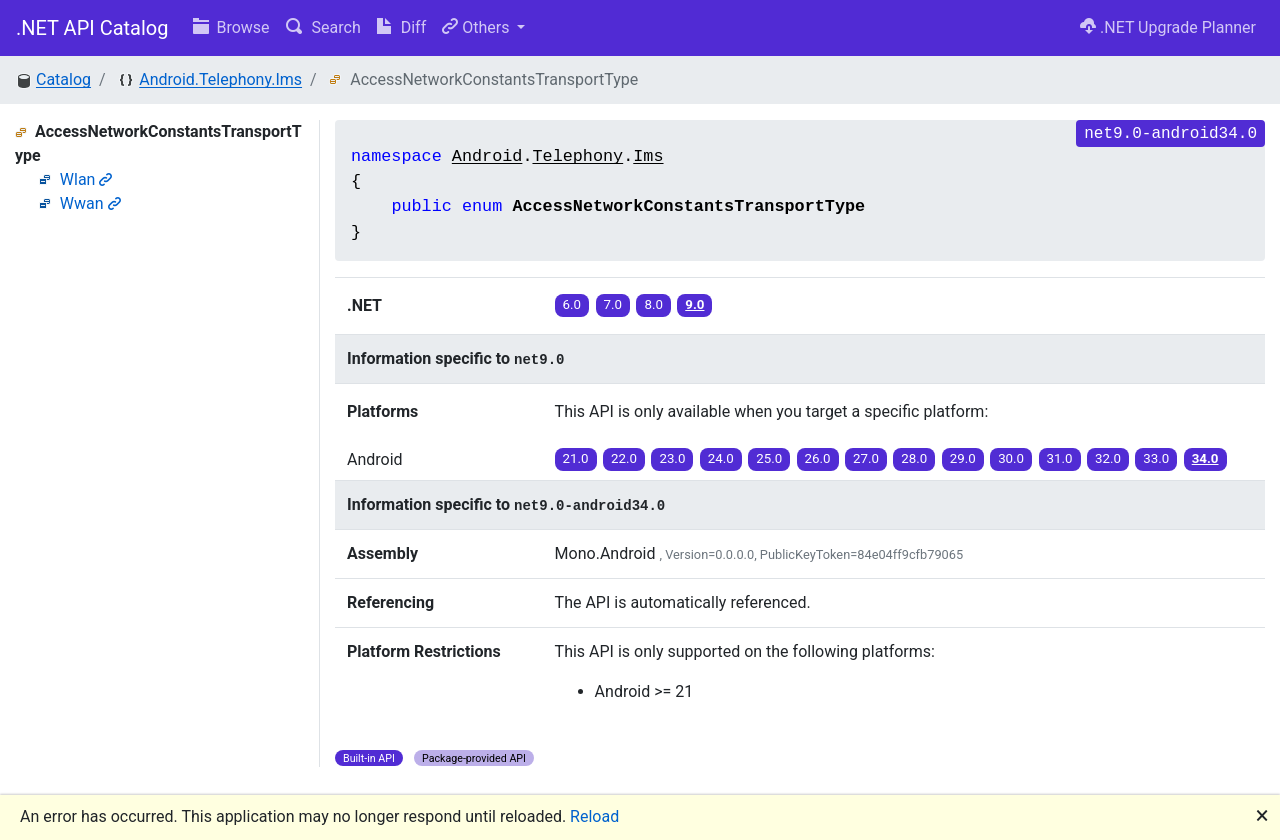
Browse (231, 27)
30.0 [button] (1011, 458)
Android (487, 156)
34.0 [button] (1205, 458)
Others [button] (477, 27)
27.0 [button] (866, 458)
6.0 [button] (572, 304)
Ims (648, 156)
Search (323, 27)
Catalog (63, 79)
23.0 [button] (672, 458)
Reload (594, 816)
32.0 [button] (1108, 458)
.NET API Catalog (92, 28)
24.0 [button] (721, 458)
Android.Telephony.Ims (220, 79)
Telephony (577, 156)
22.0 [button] (624, 458)
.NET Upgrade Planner (1168, 27)
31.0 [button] (1060, 458)
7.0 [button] (613, 304)
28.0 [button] (914, 458)
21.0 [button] (576, 458)
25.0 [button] (769, 458)
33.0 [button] (1156, 458)
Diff (401, 27)
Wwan (90, 203)
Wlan (86, 179)
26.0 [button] (818, 458)
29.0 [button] (963, 458)
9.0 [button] (694, 304)
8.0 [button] (653, 304)
